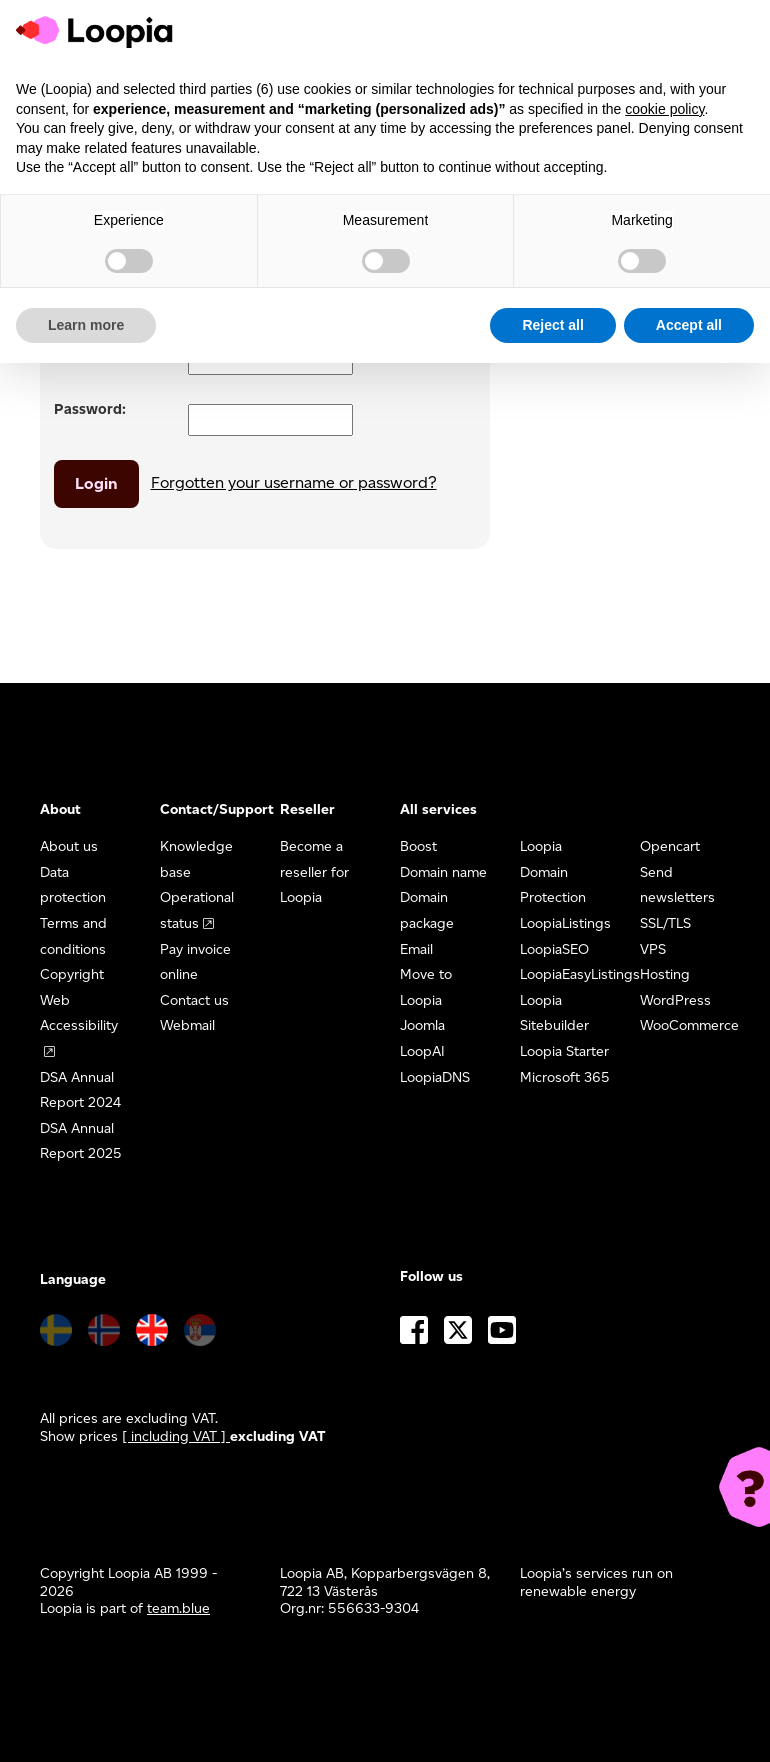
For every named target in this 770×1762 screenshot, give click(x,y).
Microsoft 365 (565, 1077)
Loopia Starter (564, 1051)
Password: (90, 409)
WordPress (675, 1000)
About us (69, 846)
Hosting (665, 974)
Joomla (422, 1025)
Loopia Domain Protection (553, 872)
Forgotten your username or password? (294, 482)
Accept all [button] (689, 325)
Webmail (187, 1025)
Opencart (670, 846)
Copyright (72, 974)
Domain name (443, 872)
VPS (653, 949)
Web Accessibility (79, 1013)
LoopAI (422, 1051)
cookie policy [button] (664, 109)
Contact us (194, 1000)
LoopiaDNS (435, 1077)
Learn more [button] (86, 325)
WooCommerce (689, 1025)
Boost (418, 846)
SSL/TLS (665, 923)
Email (416, 949)
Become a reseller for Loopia (314, 872)
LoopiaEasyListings (580, 974)
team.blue (178, 1608)
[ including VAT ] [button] (176, 1436)
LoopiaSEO (554, 949)
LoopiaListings (565, 923)
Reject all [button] (552, 325)
